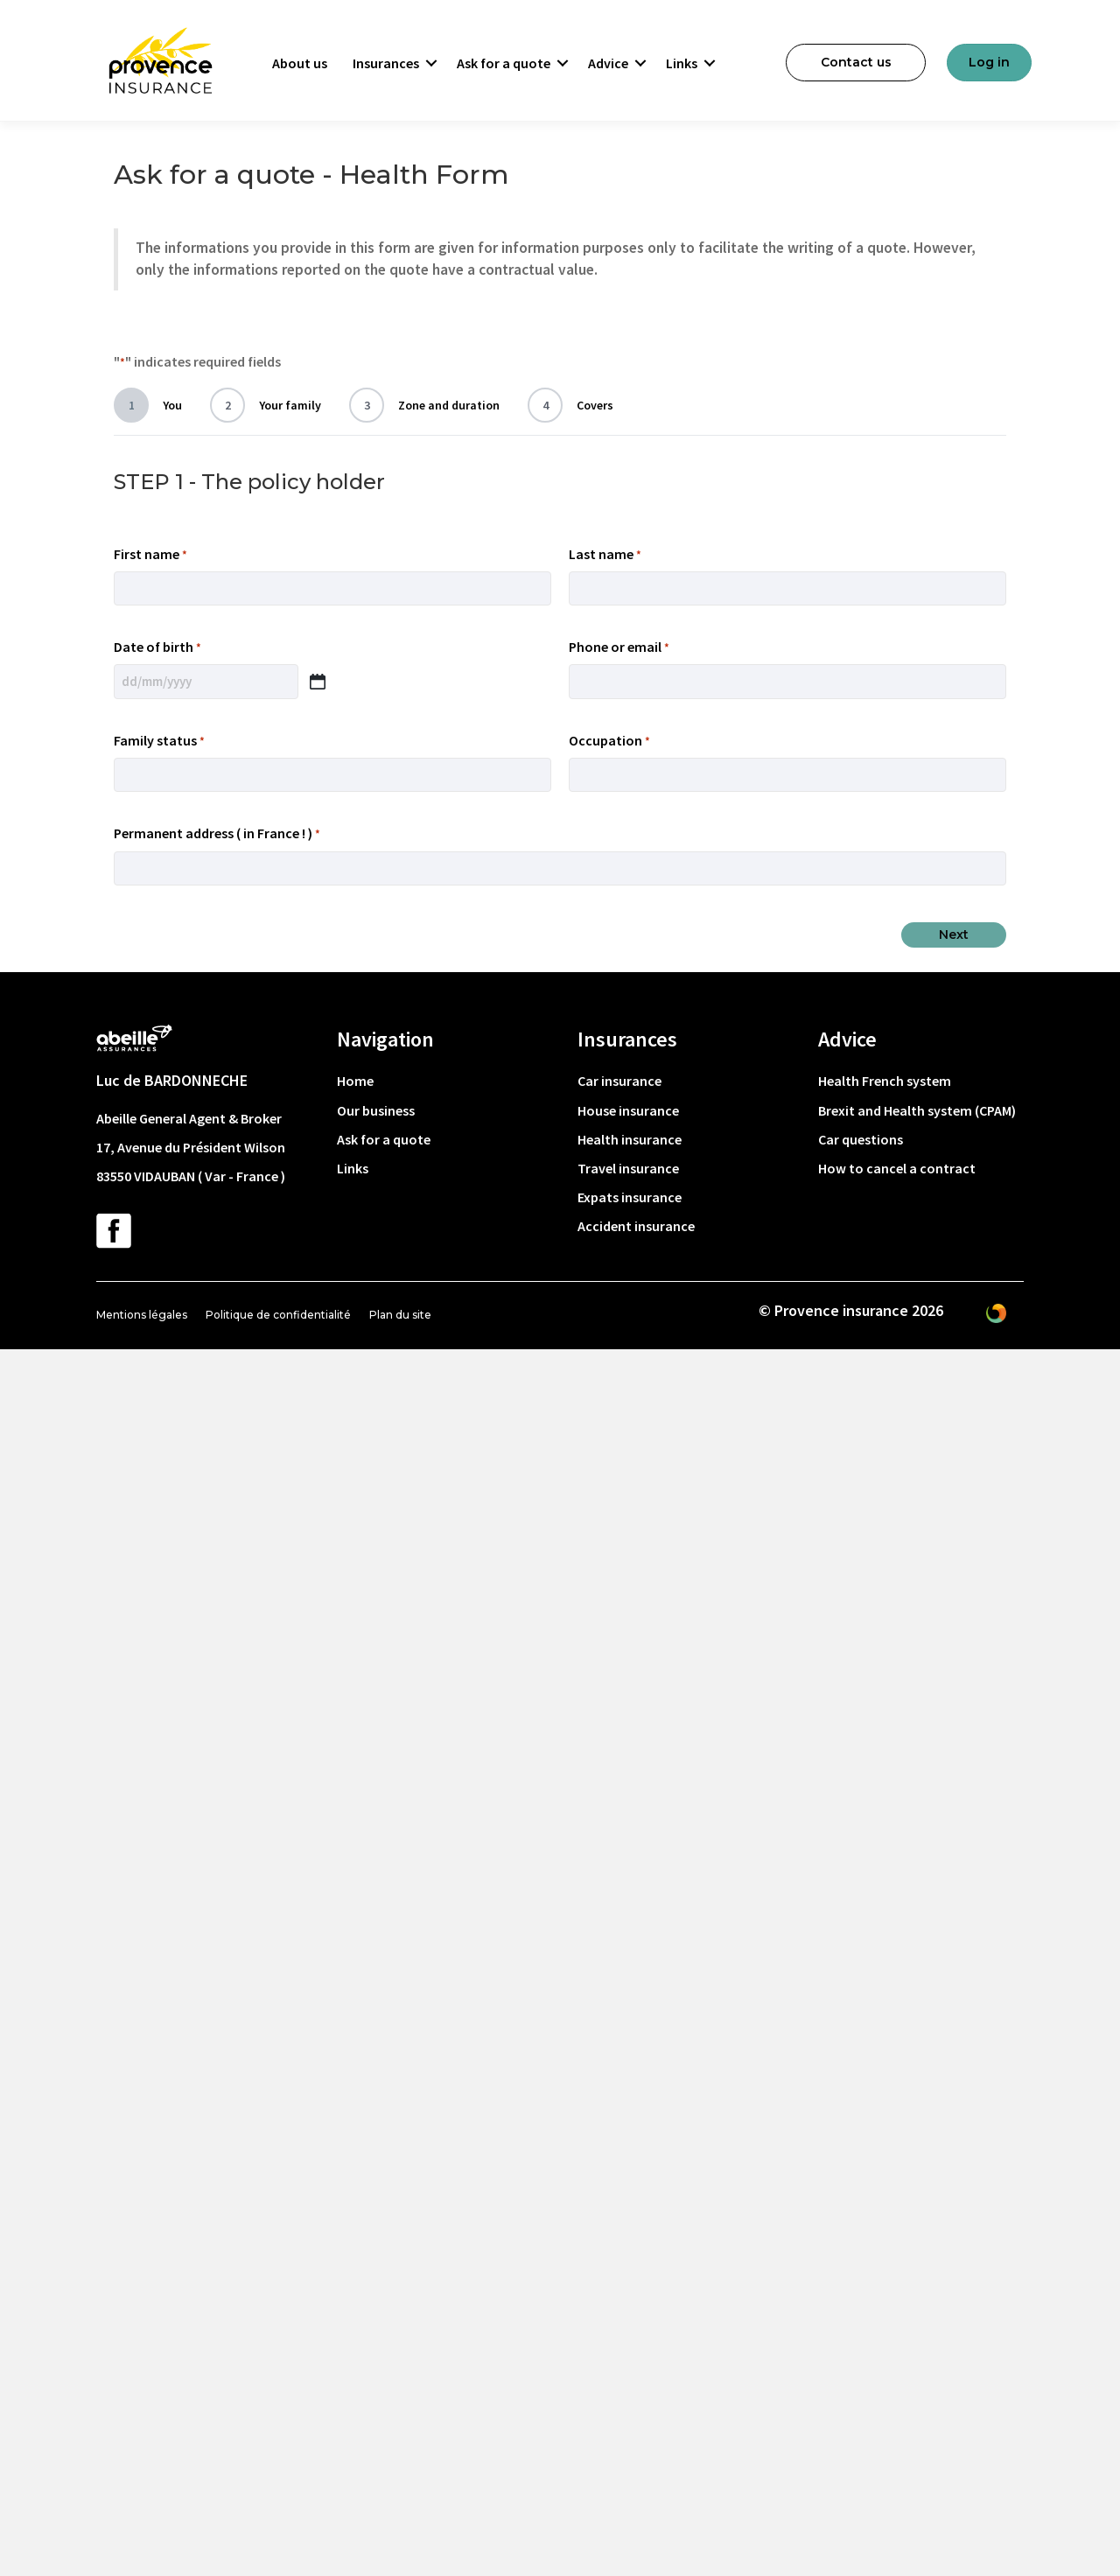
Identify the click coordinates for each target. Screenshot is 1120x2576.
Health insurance (630, 1139)
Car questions (860, 1139)
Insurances (386, 63)
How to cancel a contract (897, 1168)
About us (299, 63)
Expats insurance (630, 1197)
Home (355, 1080)
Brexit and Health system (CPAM (915, 1110)
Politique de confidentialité (278, 1314)
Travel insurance (628, 1168)
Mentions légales (141, 1314)
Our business (376, 1110)
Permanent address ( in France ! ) (217, 834)
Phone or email (619, 647)
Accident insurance (636, 1226)
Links (681, 63)
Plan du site (400, 1314)
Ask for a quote (503, 63)
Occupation (609, 741)
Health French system (884, 1080)
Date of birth (157, 647)
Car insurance (620, 1080)
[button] (431, 63)
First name (150, 554)
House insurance (628, 1110)
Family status (159, 741)
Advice (608, 63)
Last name (605, 554)
